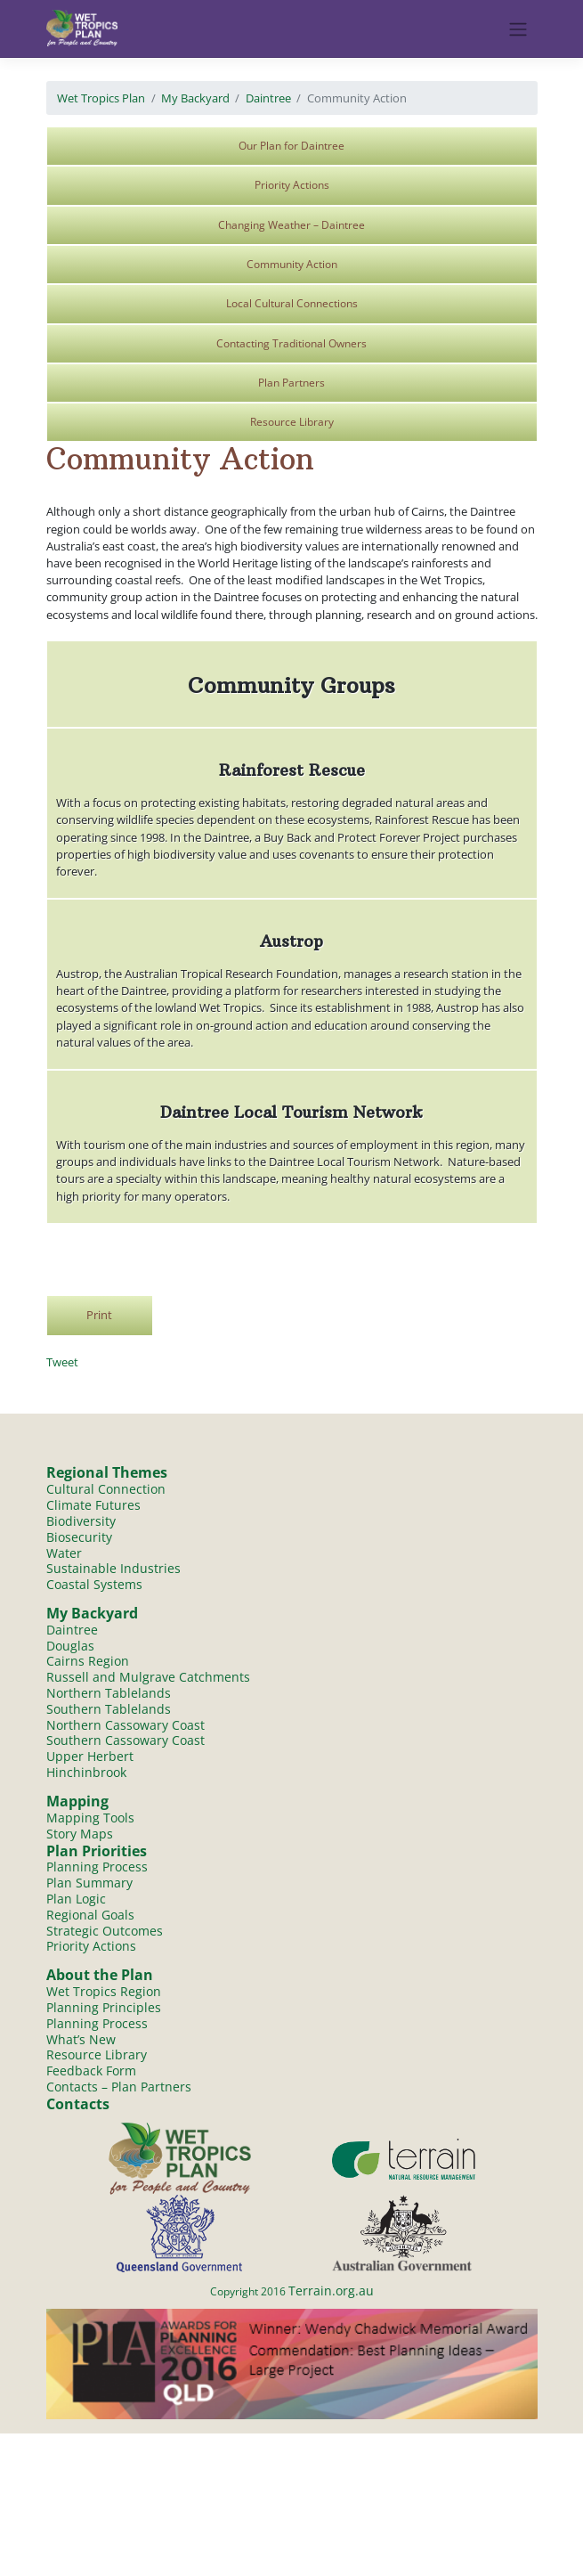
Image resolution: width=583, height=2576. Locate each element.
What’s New (81, 2039)
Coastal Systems (94, 1584)
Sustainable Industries (113, 1568)
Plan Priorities (96, 1851)
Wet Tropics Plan (101, 98)
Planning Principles (103, 2008)
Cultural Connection (106, 1488)
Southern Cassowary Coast (125, 1740)
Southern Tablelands (108, 1708)
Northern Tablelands (108, 1692)
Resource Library (292, 421)
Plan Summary (89, 1883)
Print (99, 1315)
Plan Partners (291, 382)
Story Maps (79, 1833)
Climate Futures (93, 1504)
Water (64, 1553)
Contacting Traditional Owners (291, 343)
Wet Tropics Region (103, 1992)
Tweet (62, 1362)
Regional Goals (90, 1915)
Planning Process (97, 1867)
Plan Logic (76, 1899)
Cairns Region (87, 1661)
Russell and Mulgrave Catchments (148, 1677)
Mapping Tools (90, 1817)
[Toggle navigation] (517, 29)
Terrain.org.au (331, 2291)
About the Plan (99, 1975)
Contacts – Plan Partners (118, 2087)
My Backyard (195, 98)
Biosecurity (79, 1536)
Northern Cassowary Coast (125, 1724)
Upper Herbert (90, 1757)
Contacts (77, 2105)
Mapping (77, 1801)
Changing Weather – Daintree (291, 225)
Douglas (70, 1645)
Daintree (268, 98)
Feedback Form (91, 2071)
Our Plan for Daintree (291, 145)
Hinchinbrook (86, 1773)
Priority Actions (292, 185)
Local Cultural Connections (292, 303)
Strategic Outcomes (104, 1930)
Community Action (292, 264)
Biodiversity (81, 1520)
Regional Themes (106, 1472)
